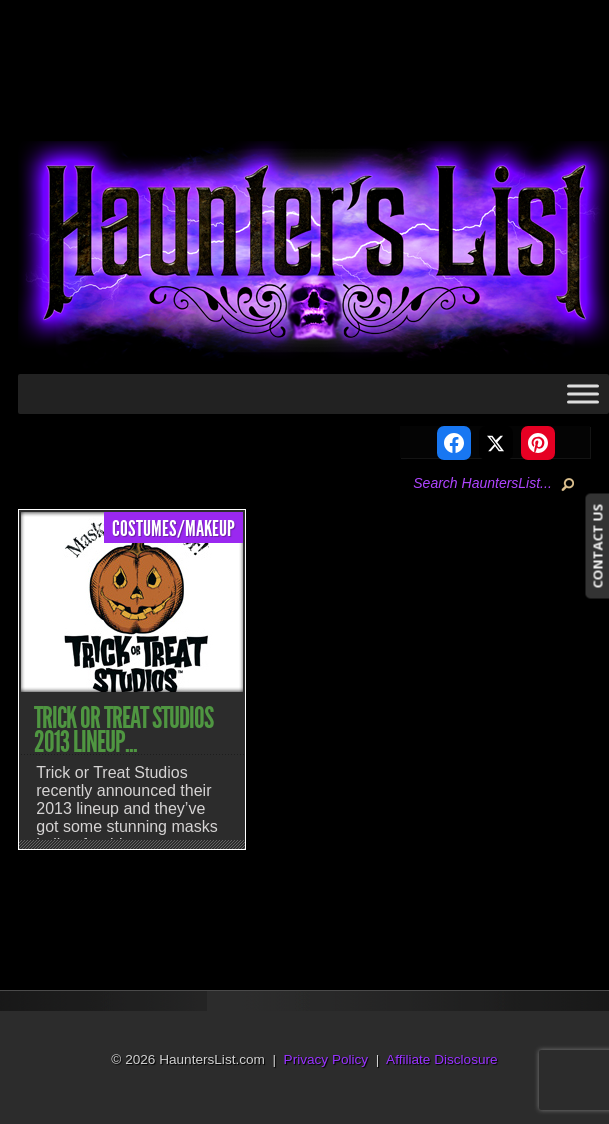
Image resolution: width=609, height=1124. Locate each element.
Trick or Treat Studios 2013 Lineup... (123, 730)
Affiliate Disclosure (442, 1059)
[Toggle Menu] (583, 393)
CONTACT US (597, 545)
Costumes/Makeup (173, 529)
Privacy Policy (326, 1059)
